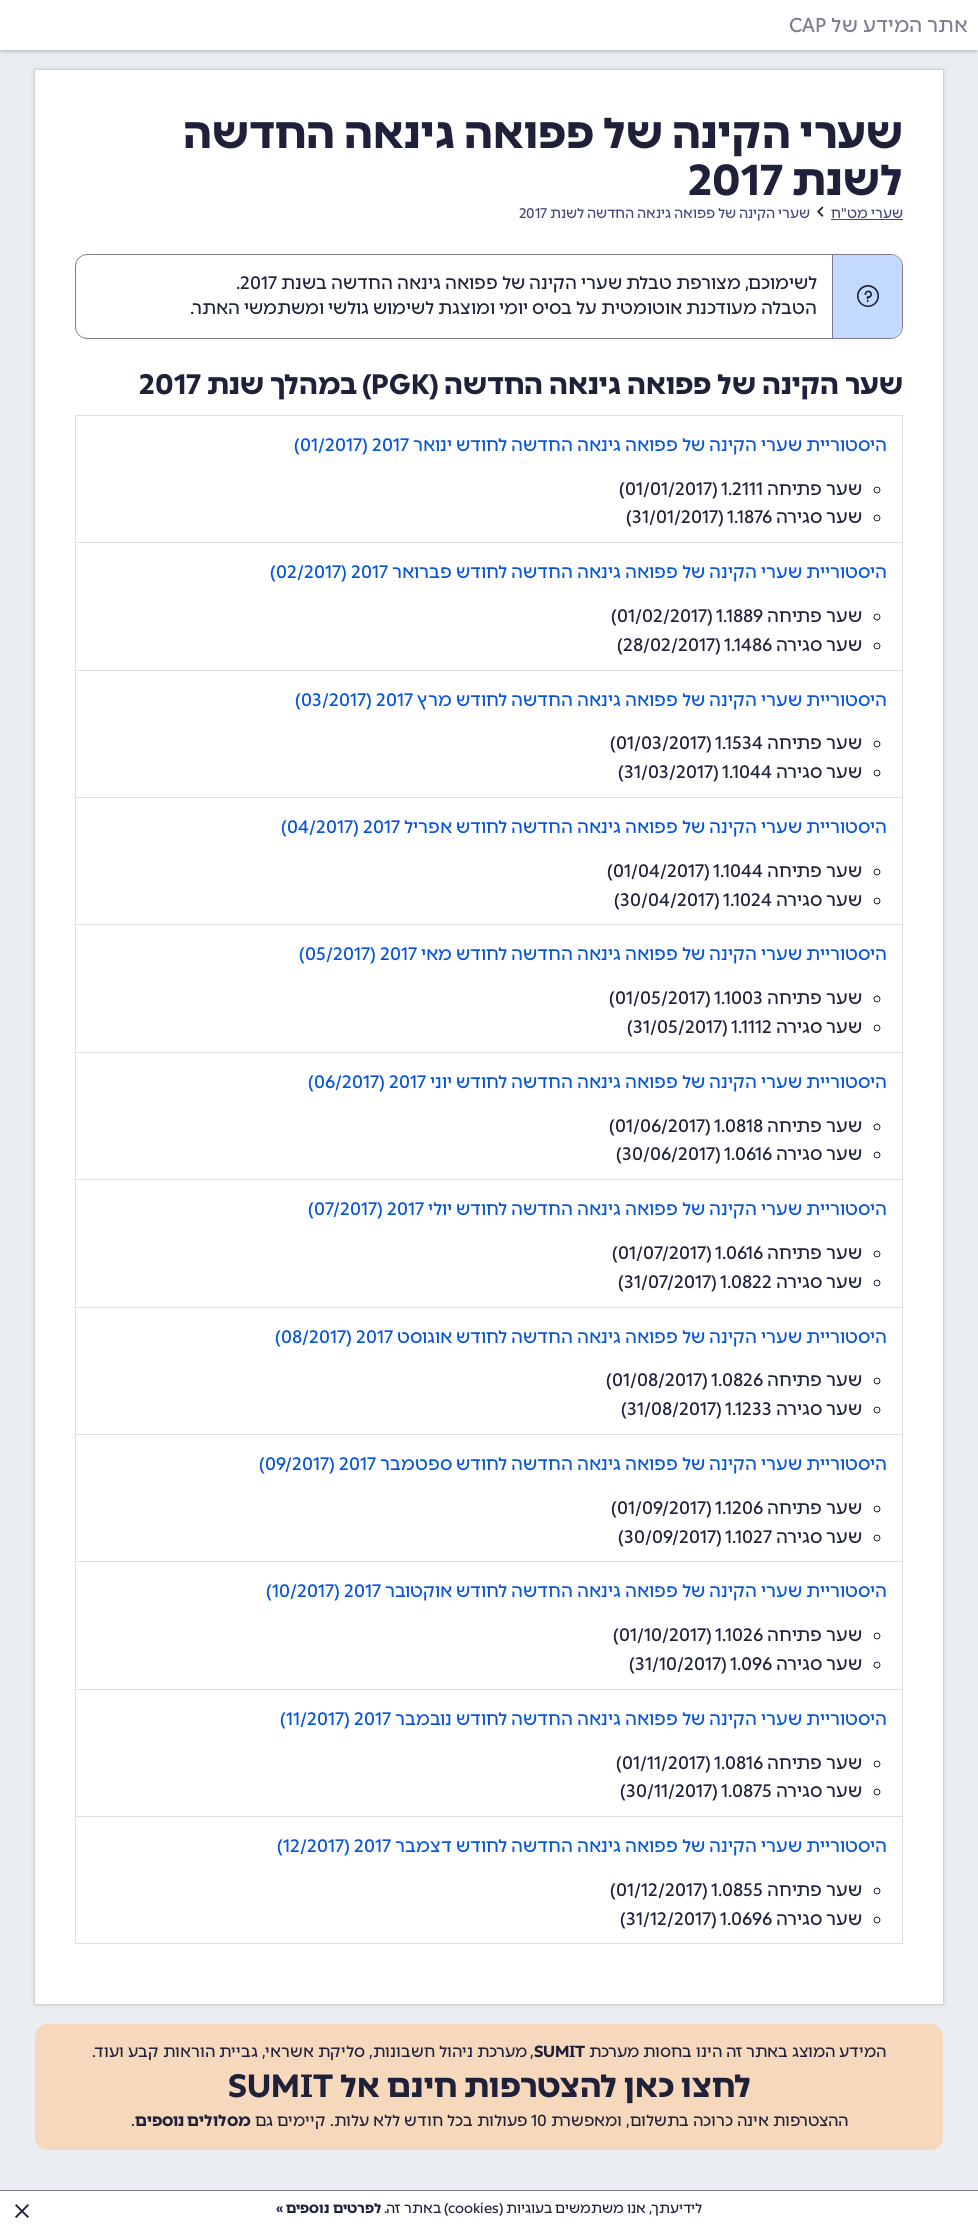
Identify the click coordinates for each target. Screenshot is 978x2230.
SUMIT (559, 2051)
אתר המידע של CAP (878, 25)
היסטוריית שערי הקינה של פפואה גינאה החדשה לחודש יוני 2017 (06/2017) (597, 1082)
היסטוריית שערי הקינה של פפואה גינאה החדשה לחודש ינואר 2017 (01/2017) (590, 445)
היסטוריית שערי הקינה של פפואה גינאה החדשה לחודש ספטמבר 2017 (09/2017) (573, 1464)
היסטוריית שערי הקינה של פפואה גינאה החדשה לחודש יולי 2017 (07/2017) (597, 1209)
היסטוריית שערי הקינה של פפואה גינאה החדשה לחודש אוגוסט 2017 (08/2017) (581, 1337)
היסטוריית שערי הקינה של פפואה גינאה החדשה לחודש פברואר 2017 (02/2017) (578, 572)
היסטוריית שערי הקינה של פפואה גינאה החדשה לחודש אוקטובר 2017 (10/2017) (576, 1591)
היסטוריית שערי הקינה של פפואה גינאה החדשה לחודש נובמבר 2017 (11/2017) (583, 1719)
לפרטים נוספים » (328, 2208)
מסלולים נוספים (193, 2120)
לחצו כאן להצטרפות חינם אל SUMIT (489, 2086)
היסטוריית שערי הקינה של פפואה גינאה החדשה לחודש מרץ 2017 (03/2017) (591, 700)
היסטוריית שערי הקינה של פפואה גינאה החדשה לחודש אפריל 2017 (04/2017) (584, 827)
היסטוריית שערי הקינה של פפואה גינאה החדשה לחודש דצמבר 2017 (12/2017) (582, 1846)
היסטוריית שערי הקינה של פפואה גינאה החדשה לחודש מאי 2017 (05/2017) (593, 954)
